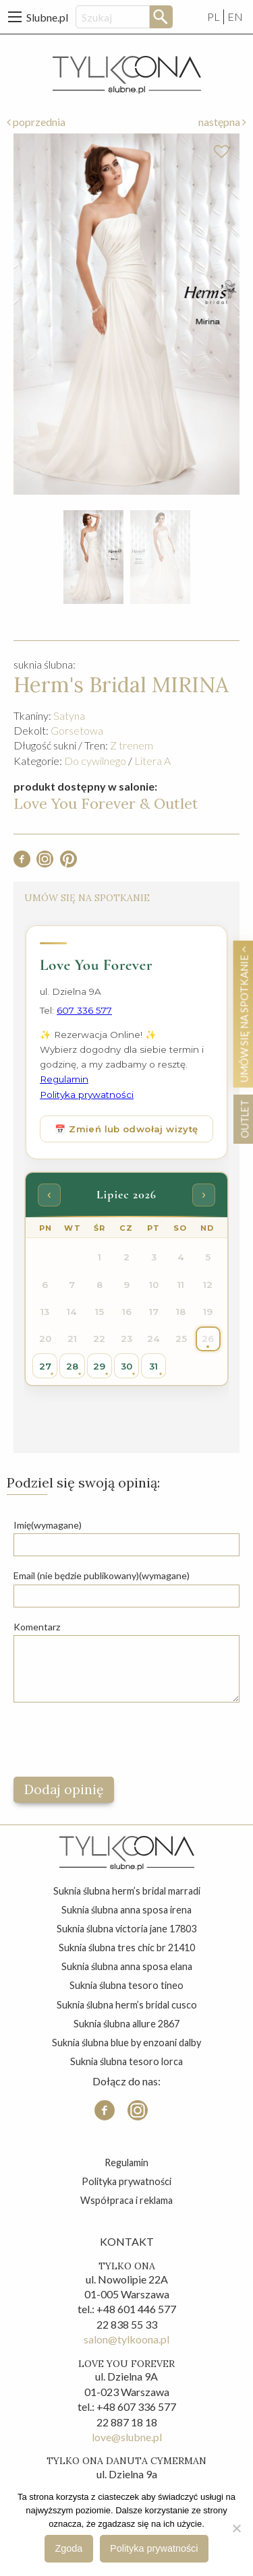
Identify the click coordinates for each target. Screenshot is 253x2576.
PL (213, 16)
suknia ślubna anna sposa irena (126, 1909)
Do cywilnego (95, 760)
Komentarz (36, 1626)
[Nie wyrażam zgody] (236, 2528)
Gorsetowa (77, 730)
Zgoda (69, 2548)
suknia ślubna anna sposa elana (126, 1966)
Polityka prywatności (126, 2181)
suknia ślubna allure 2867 (126, 2023)
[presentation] (116, 1739)
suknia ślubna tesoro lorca (126, 2061)
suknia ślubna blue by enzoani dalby (126, 2042)
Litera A (152, 760)
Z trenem (131, 745)
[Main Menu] (15, 16)
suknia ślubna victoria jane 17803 (126, 1928)
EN (235, 16)
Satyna (69, 715)
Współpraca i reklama (126, 2200)
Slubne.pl (47, 17)
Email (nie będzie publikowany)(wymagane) (101, 1575)
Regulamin (126, 2162)
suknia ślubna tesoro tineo (126, 1985)
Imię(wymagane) (47, 1525)
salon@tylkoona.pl (126, 2339)
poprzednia (36, 121)
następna (222, 121)
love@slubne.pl (127, 2436)
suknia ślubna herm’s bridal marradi (126, 1891)
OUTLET (244, 1118)
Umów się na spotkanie (244, 1014)
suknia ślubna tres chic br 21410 (127, 1947)
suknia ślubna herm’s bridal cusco (127, 2005)
